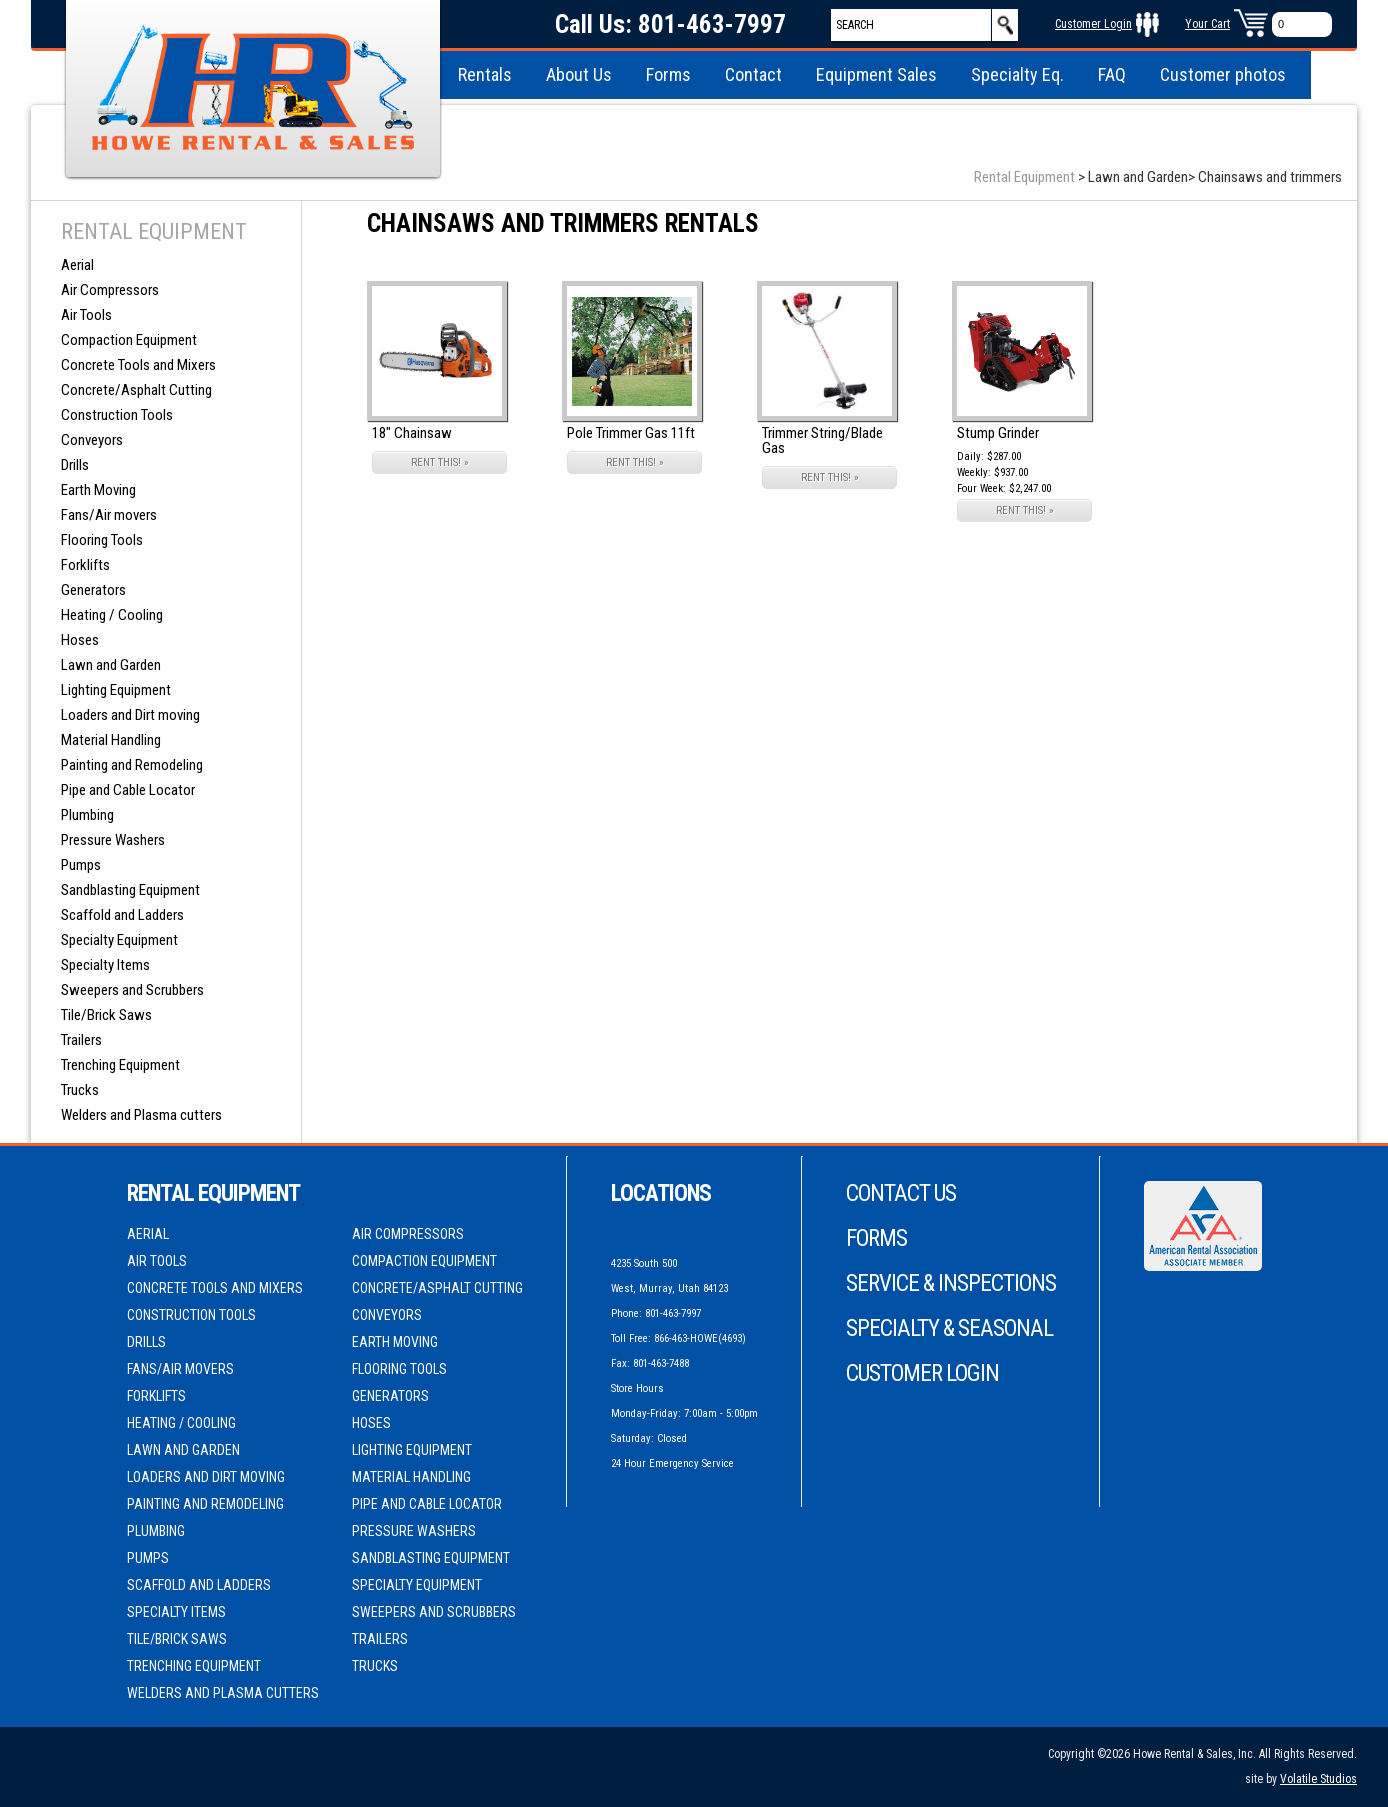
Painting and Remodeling (132, 765)
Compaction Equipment (129, 340)
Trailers (81, 1040)
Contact (753, 74)
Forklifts (85, 565)
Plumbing (87, 815)
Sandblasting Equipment (130, 890)
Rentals (485, 74)
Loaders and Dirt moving (130, 715)
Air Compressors (110, 290)
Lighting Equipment (116, 690)
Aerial (77, 265)
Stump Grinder (998, 433)
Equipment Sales (876, 74)
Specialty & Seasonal (949, 1328)
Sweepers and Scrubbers (132, 990)
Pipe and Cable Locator (128, 790)
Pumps (81, 865)
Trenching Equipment (120, 1065)
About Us (579, 74)
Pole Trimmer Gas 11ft (631, 433)
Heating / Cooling (112, 615)
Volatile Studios (1318, 1779)
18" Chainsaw (412, 433)
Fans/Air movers (109, 515)
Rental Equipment (1024, 177)
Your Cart (1207, 24)
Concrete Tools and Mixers (138, 365)
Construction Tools (117, 415)
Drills (75, 465)
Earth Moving (98, 490)
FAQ (1112, 74)
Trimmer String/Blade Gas (822, 440)
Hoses (80, 640)
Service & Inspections (951, 1283)
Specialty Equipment (119, 940)
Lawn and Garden (111, 665)
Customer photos (1223, 74)
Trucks (80, 1090)
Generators (93, 590)
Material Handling (111, 740)
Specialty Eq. (1017, 74)
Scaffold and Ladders (122, 915)
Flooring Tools (102, 540)
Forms (668, 74)
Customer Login (1093, 24)
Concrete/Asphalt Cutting (136, 390)
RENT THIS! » (440, 462)
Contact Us (901, 1193)
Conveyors (92, 440)
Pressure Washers (113, 840)
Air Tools (86, 315)
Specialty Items (105, 965)
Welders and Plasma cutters (141, 1115)
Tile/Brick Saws (106, 1015)
